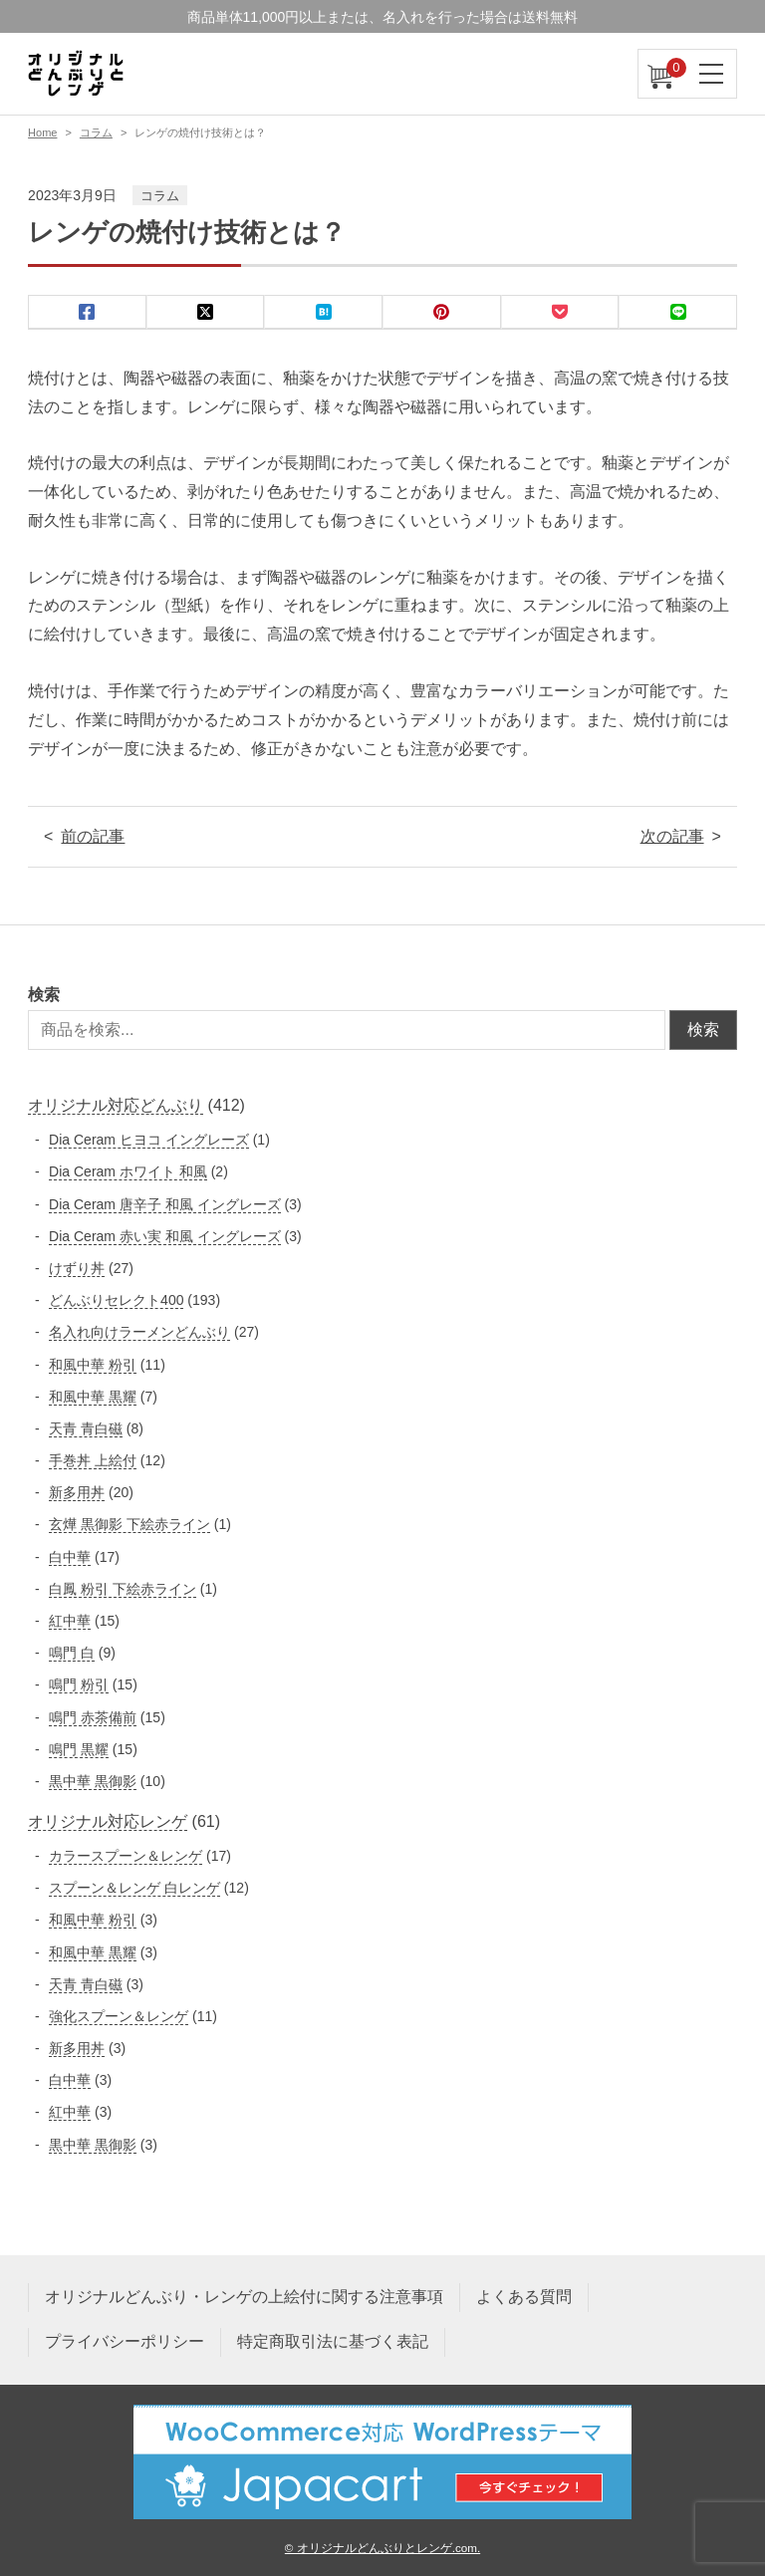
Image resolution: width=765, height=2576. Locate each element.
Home (42, 132)
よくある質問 (524, 2296)
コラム (96, 132)
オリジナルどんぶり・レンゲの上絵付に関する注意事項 (244, 2296)
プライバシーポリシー (124, 2341)
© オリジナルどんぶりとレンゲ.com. (382, 2547)
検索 (44, 994)
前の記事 (93, 836)
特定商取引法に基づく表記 (332, 2341)
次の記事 (672, 836)
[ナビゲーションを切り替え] (712, 74)
